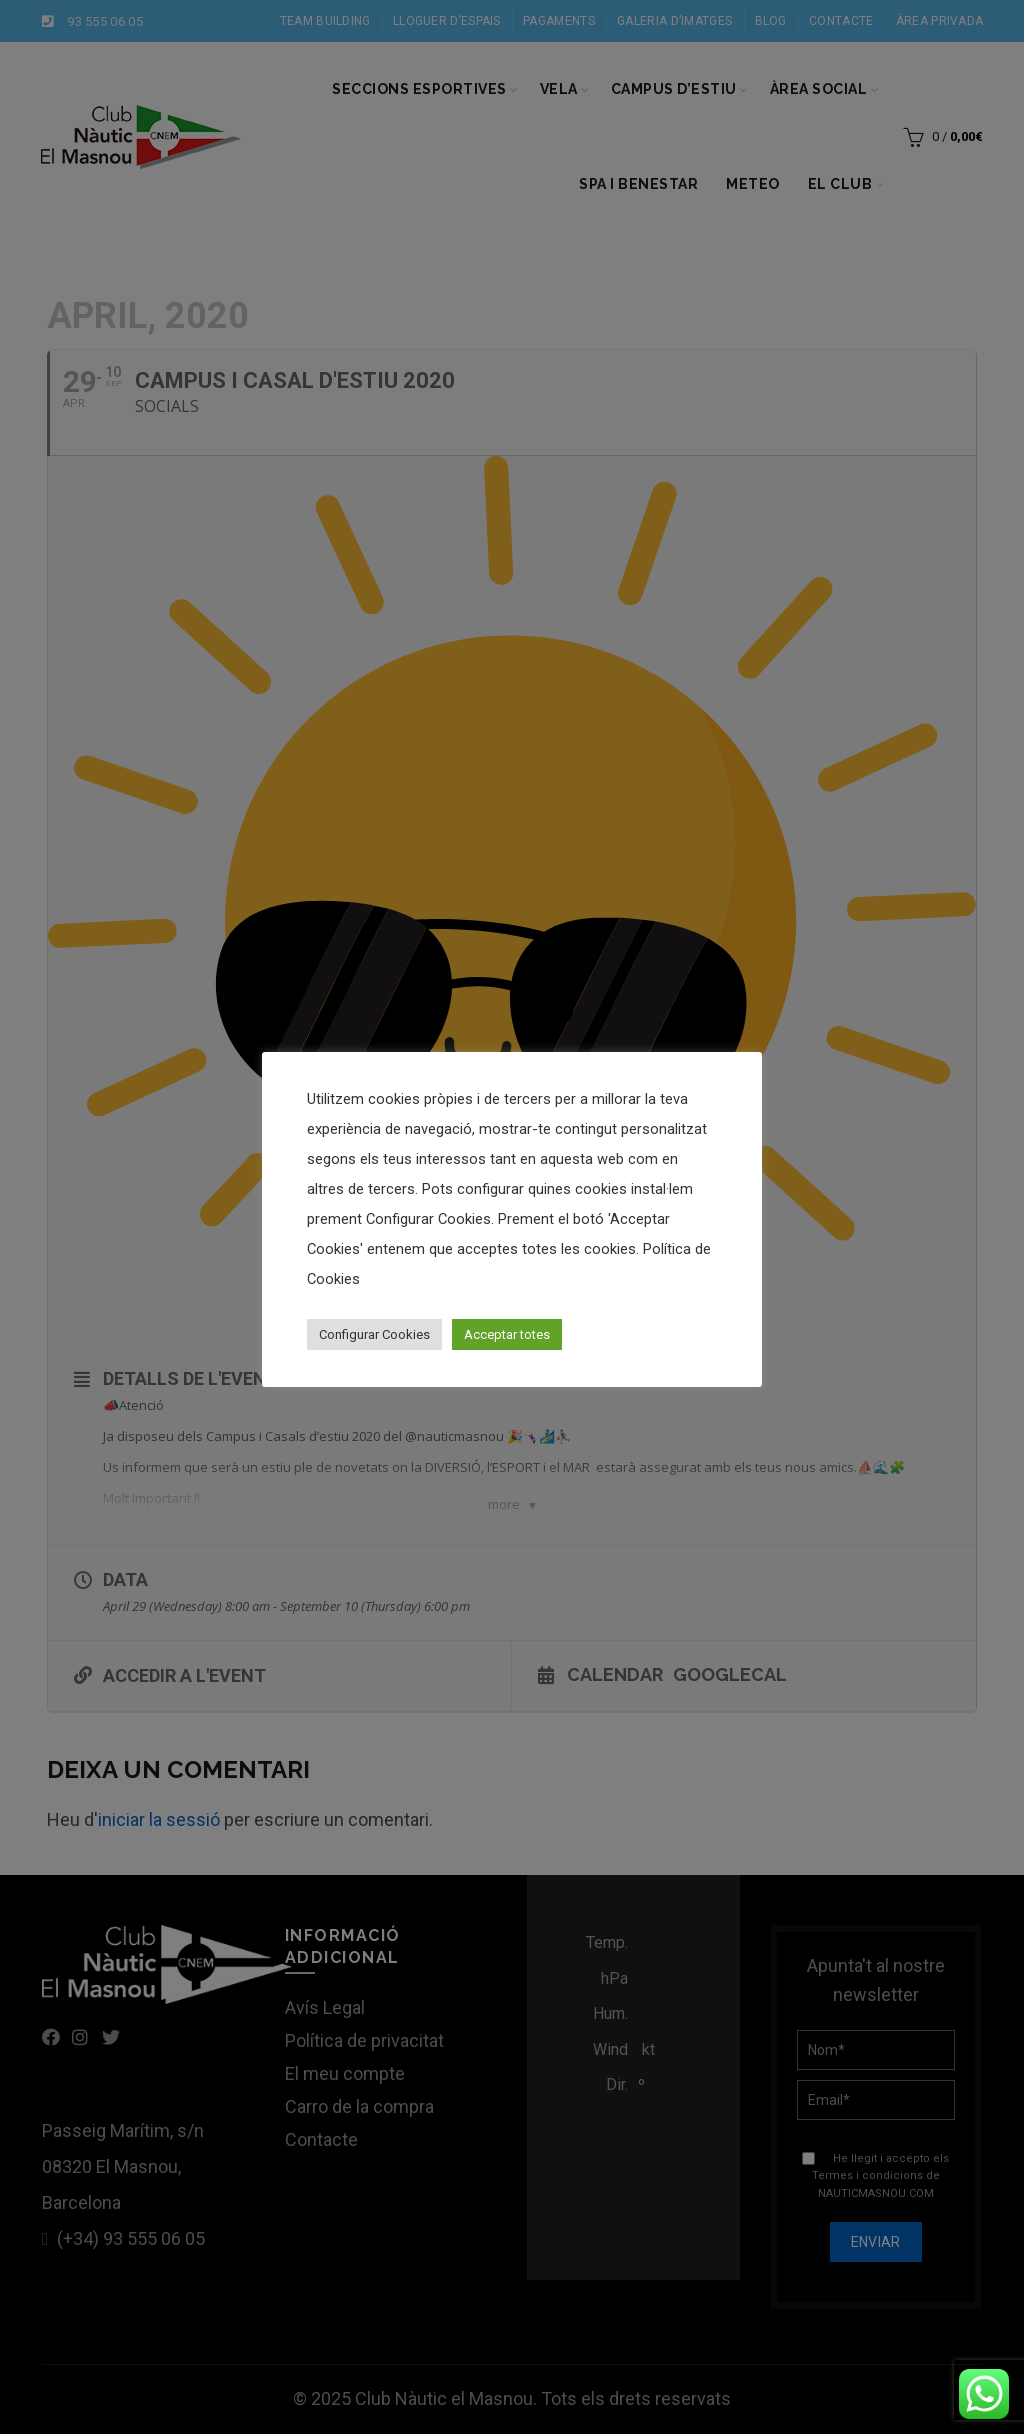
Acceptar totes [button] (507, 1334)
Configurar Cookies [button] (374, 1334)
